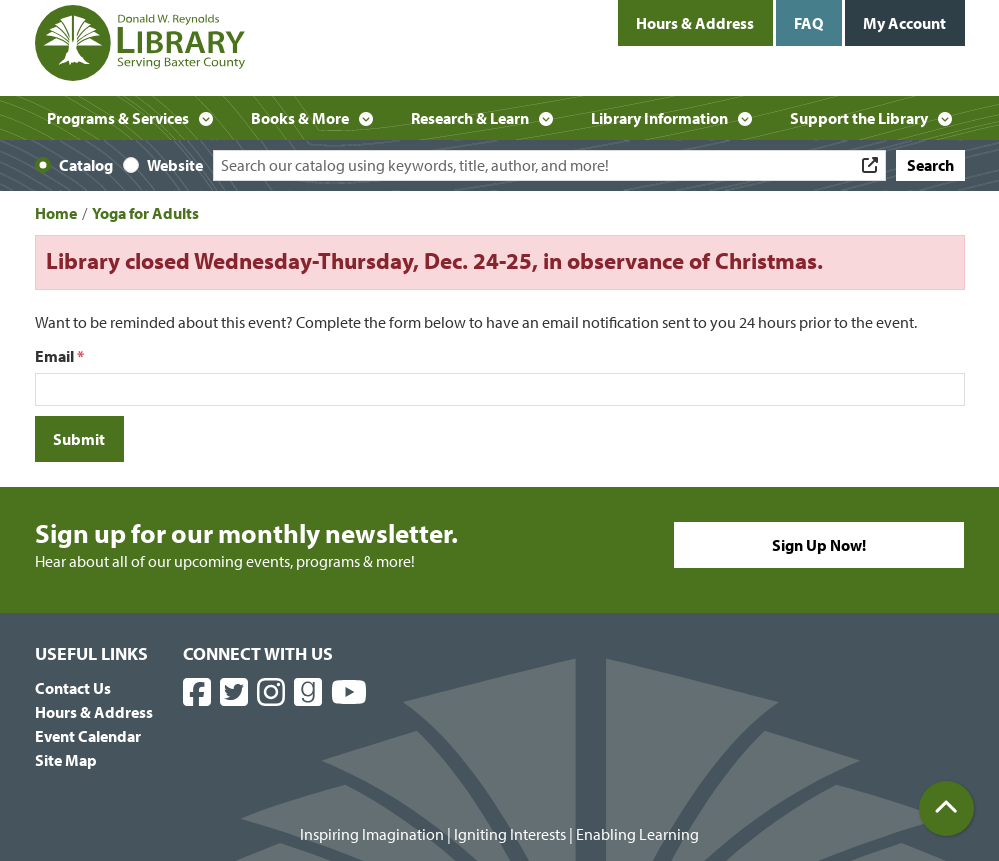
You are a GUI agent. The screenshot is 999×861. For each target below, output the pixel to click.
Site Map (66, 760)
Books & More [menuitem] (300, 118)
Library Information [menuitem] (659, 118)
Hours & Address (695, 23)
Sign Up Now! (819, 545)
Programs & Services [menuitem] (118, 118)
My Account (904, 23)
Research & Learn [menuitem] (470, 118)
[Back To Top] (946, 808)
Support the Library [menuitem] (859, 118)
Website (175, 165)
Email (54, 356)
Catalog (86, 165)
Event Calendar (88, 736)
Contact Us (73, 688)
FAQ (808, 23)
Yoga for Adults (145, 213)
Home (56, 213)
